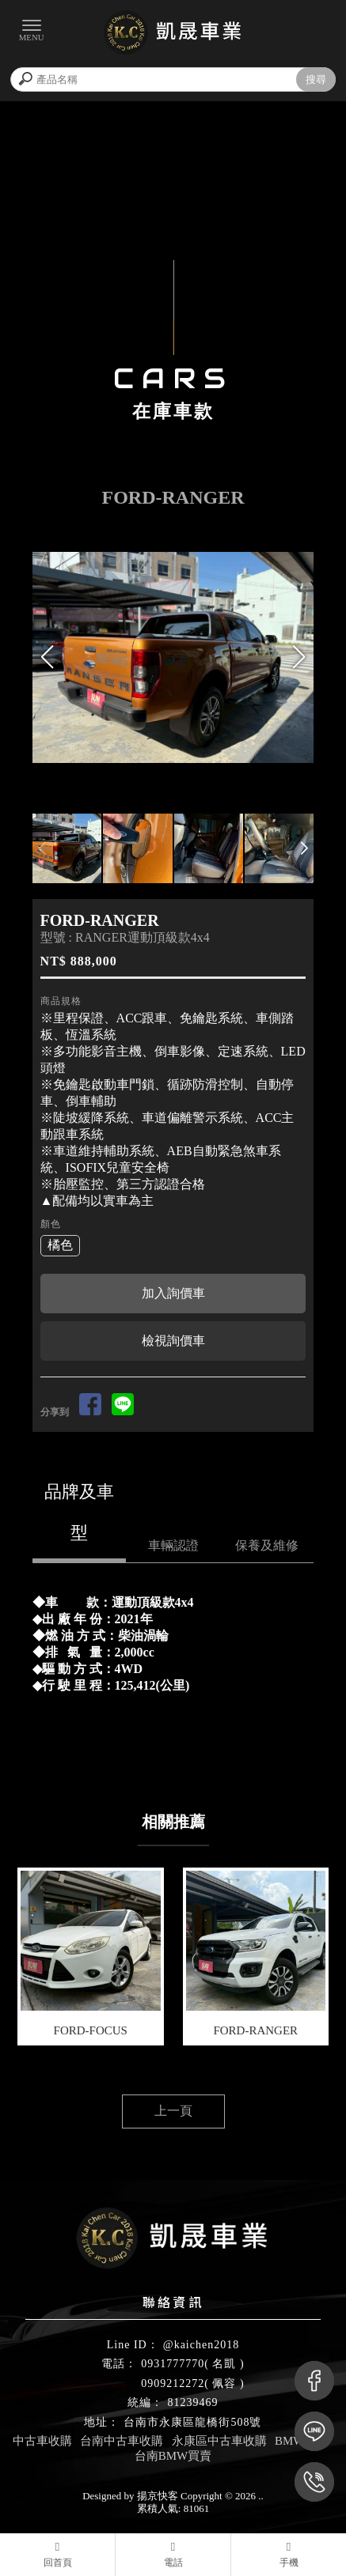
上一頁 (173, 2110)
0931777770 (172, 2364)
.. (261, 2496)
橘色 (60, 1245)
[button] (298, 657)
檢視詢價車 (173, 1340)
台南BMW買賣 (173, 2455)
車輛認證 (173, 1545)
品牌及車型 (79, 1512)
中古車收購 (42, 2440)
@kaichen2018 (201, 2345)
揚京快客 (157, 2496)
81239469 (192, 2402)
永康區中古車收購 (219, 2440)
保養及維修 (266, 1545)
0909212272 (172, 2383)
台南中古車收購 (121, 2440)
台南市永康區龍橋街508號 (192, 2422)
